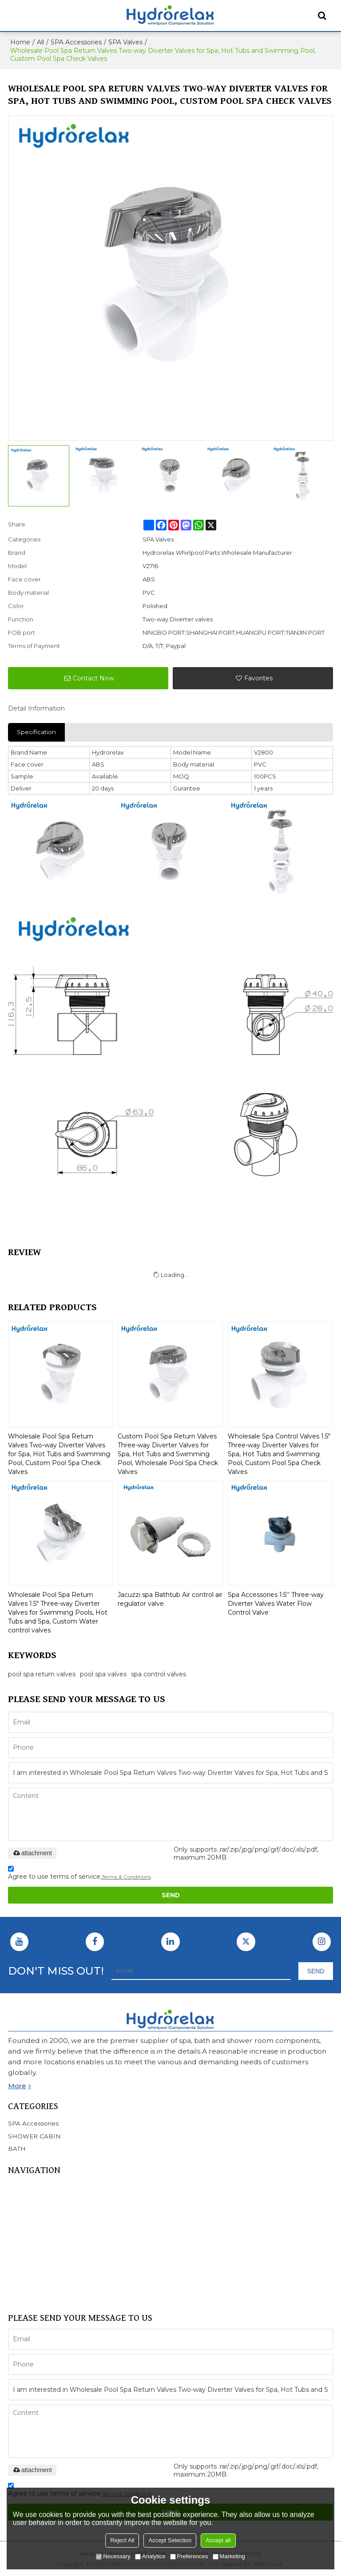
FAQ (15, 2275)
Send (171, 1895)
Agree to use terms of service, (79, 1874)
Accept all (218, 2540)
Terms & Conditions (126, 1876)
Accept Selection (169, 2540)
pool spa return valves (41, 1674)
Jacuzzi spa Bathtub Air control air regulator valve (170, 1599)
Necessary (113, 2556)
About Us (22, 2197)
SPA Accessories (76, 42)
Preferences (189, 2556)
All (40, 42)
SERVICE (22, 2253)
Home (20, 42)
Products (22, 2209)
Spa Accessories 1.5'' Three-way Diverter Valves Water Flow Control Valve (276, 1603)
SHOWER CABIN (35, 2242)
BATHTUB (24, 2231)
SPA (14, 2220)
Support (20, 2297)
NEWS (18, 2264)
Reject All (122, 2540)
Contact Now (93, 678)
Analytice (150, 2556)
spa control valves (158, 1674)
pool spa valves (103, 1674)
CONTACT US (29, 2286)
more (17, 2086)
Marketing (229, 2556)
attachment (32, 1853)
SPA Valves (125, 42)
